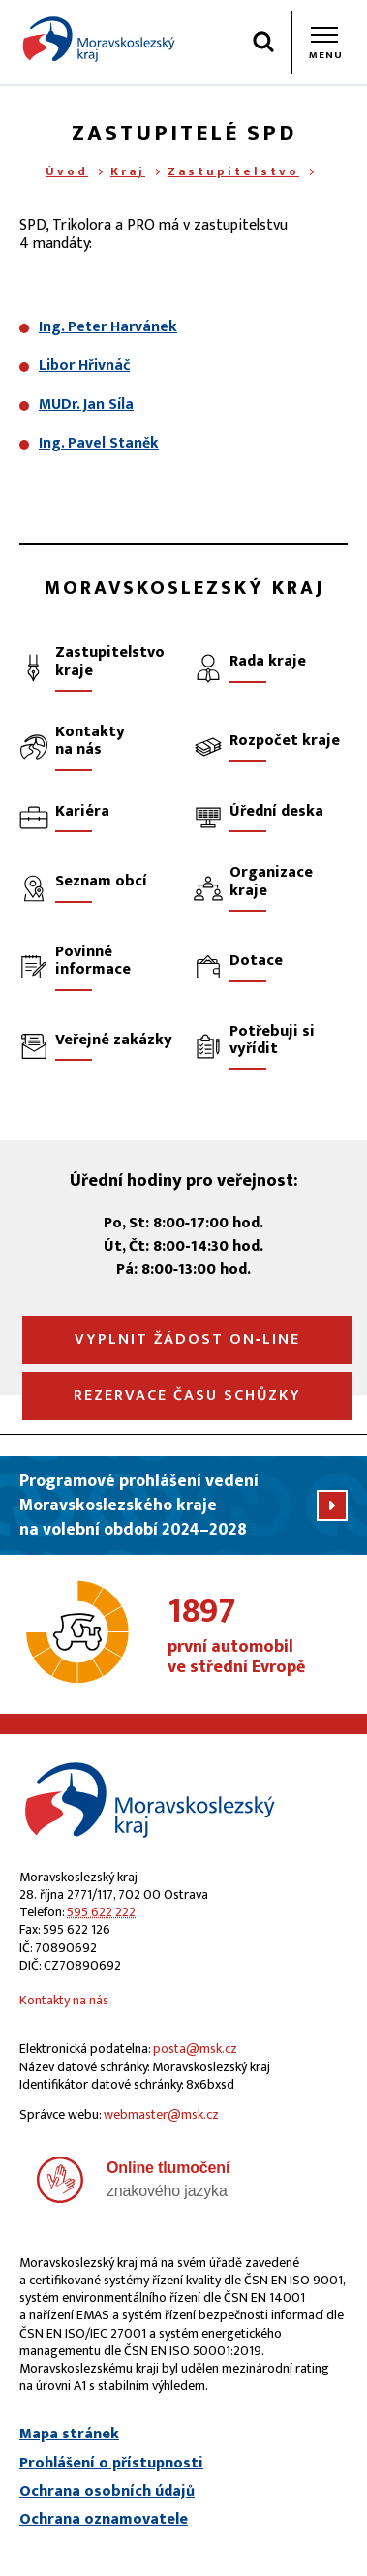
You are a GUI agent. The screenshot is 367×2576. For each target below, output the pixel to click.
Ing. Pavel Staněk (99, 443)
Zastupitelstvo (233, 171)
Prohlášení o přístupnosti (111, 2463)
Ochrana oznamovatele (103, 2520)
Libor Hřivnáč (84, 366)
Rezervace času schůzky (187, 1395)
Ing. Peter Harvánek (108, 327)
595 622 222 (101, 1912)
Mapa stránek (69, 2434)
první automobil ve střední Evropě (258, 1636)
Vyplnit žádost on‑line (187, 1339)
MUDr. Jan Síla (86, 404)
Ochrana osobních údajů (107, 2491)
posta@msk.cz (195, 2048)
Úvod (67, 171)
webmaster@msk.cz (161, 2114)
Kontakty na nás (63, 2000)
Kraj (127, 171)
